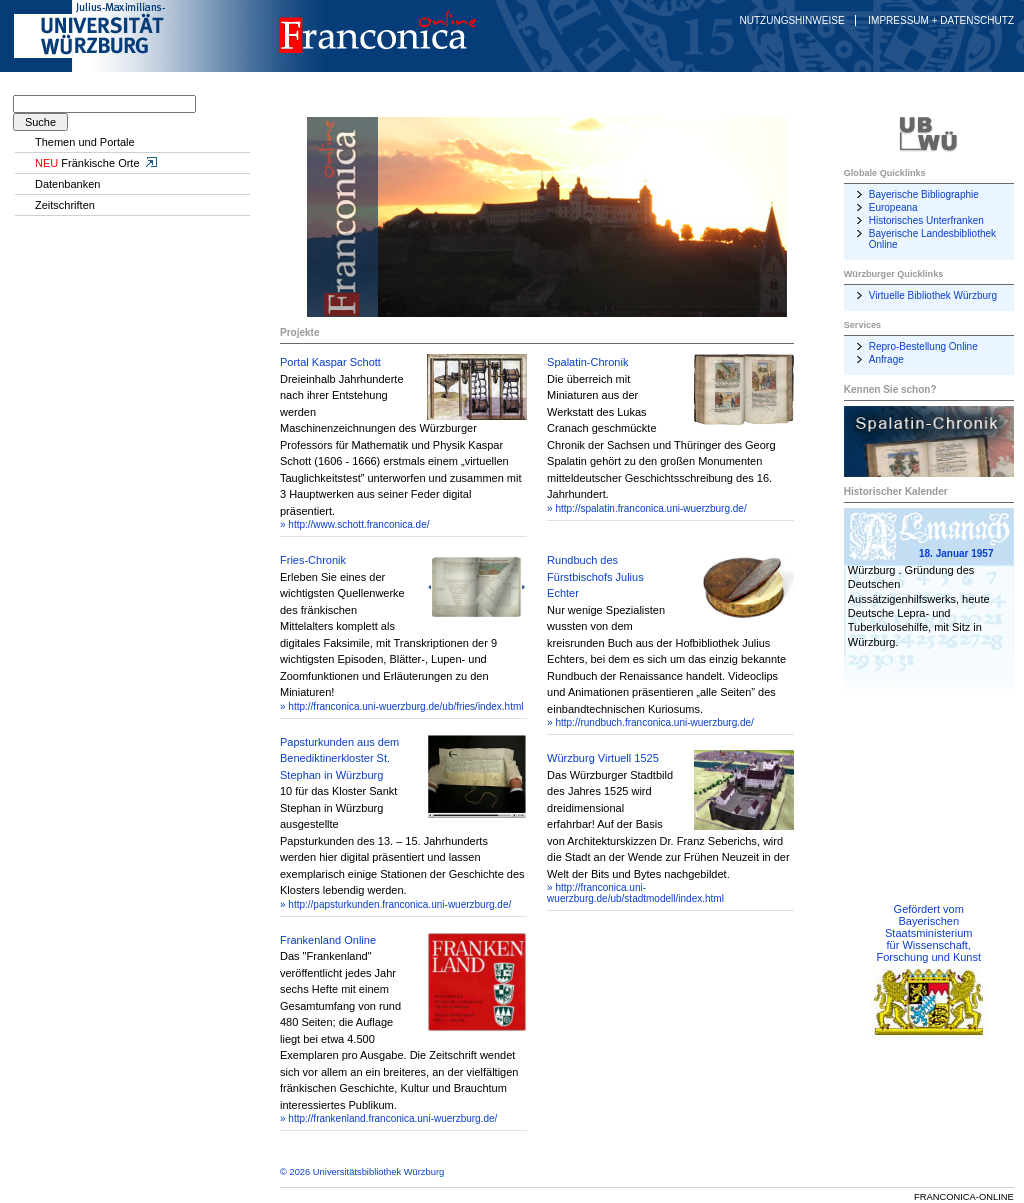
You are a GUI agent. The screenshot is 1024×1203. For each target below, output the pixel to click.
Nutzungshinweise (792, 20)
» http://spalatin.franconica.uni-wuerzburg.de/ (647, 508)
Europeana (893, 207)
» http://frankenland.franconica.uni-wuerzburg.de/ (388, 1118)
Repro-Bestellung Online (923, 346)
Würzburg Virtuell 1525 (603, 758)
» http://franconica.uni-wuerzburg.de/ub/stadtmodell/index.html (635, 893)
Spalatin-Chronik (587, 362)
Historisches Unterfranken (926, 220)
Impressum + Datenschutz (941, 20)
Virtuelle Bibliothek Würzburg (933, 295)
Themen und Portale (85, 142)
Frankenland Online (328, 940)
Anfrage (886, 359)
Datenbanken (67, 184)
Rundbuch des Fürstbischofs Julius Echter (595, 576)
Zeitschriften (65, 205)
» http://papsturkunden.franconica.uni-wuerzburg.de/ (395, 904)
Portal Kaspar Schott (330, 362)
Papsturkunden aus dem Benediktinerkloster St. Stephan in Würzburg (339, 758)
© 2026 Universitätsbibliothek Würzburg (362, 1172)
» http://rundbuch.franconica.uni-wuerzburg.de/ (650, 722)
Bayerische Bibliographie (924, 194)
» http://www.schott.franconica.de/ (355, 524)
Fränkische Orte (97, 163)
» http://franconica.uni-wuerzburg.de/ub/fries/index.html (401, 706)
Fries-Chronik (313, 560)
